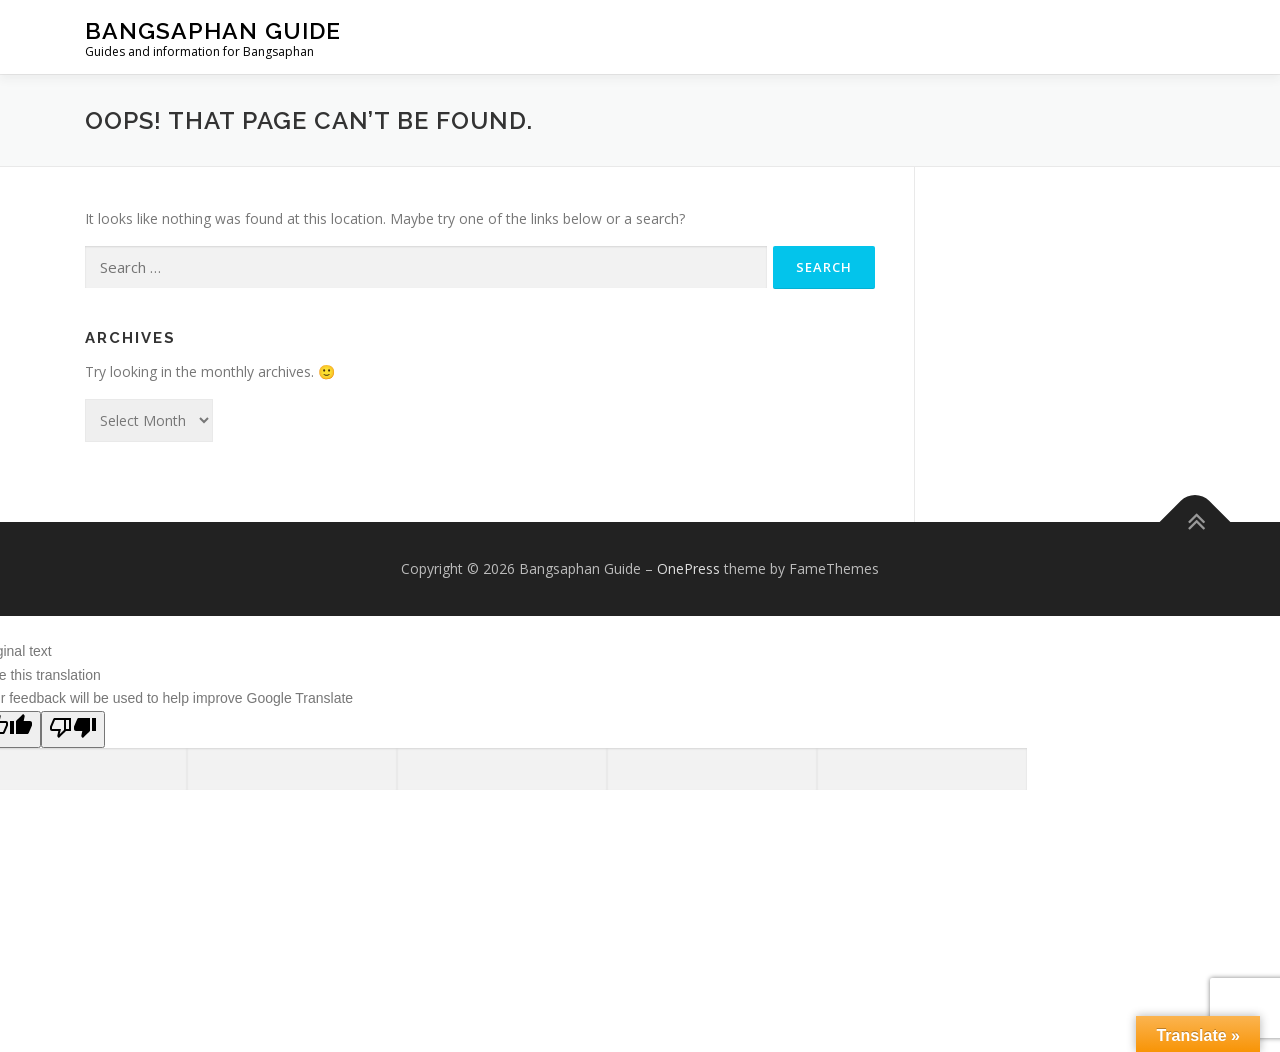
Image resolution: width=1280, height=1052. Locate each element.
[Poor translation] (73, 729)
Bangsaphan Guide (213, 30)
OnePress (688, 568)
